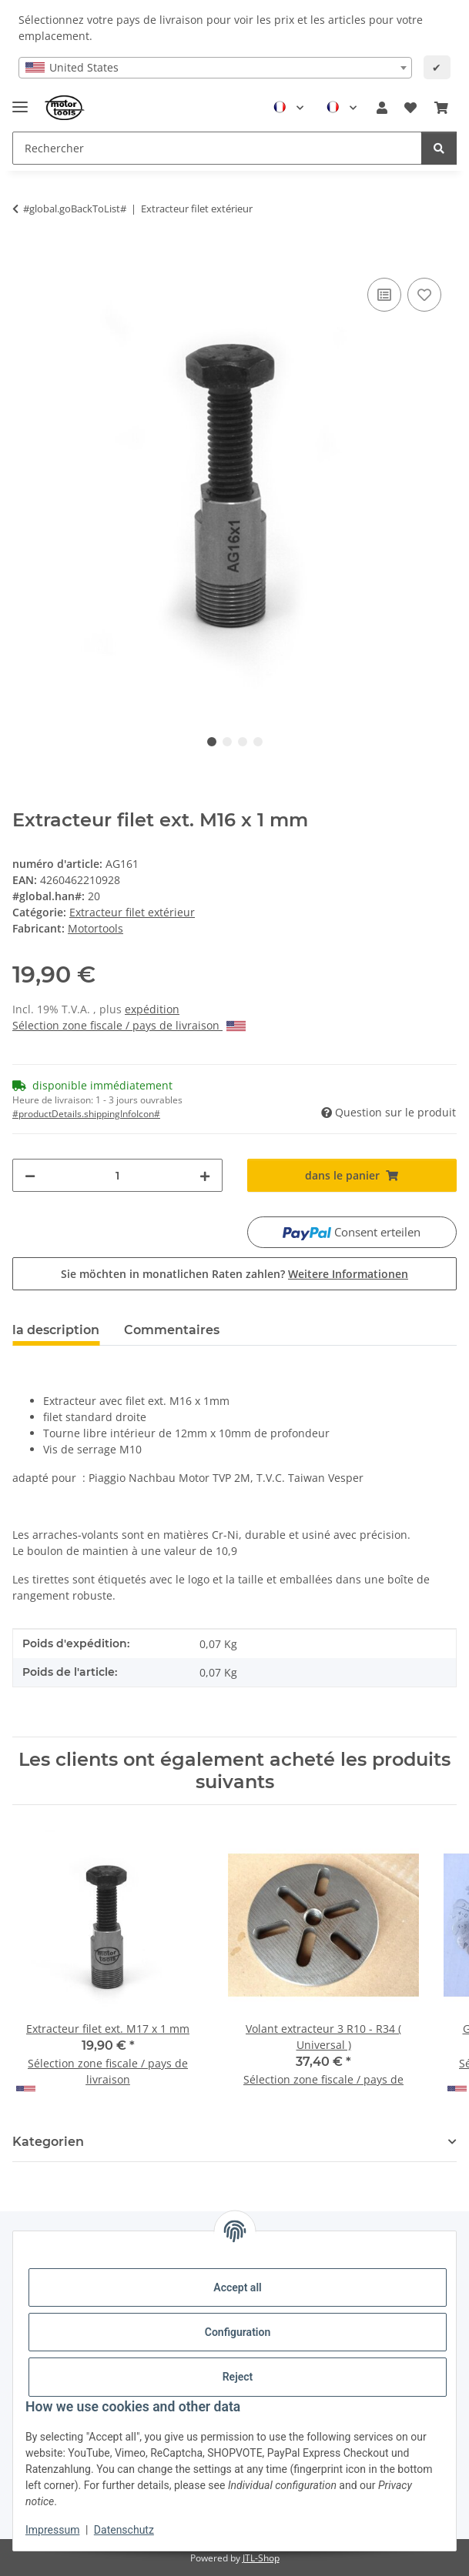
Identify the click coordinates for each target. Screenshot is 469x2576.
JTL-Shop (261, 2557)
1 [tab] (211, 741)
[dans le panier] (24, 257)
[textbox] (215, 68)
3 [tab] (242, 741)
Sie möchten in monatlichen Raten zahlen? (234, 1273)
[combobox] (215, 67)
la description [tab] (55, 1330)
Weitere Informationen (348, 1273)
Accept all (237, 2287)
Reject (238, 2377)
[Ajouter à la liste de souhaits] (424, 295)
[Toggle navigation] (20, 100)
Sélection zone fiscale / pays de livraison (129, 1025)
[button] (382, 107)
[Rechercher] (439, 148)
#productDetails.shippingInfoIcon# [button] (86, 1113)
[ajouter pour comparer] (384, 295)
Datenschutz (124, 2530)
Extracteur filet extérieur (132, 912)
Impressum (52, 2530)
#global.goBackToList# (74, 208)
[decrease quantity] (30, 1175)
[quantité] (117, 1175)
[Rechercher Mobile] (217, 148)
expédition (152, 1009)
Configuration (237, 2332)
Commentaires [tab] (171, 1330)
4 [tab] (258, 741)
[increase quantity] (205, 1175)
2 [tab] (227, 741)
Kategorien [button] (48, 2141)
